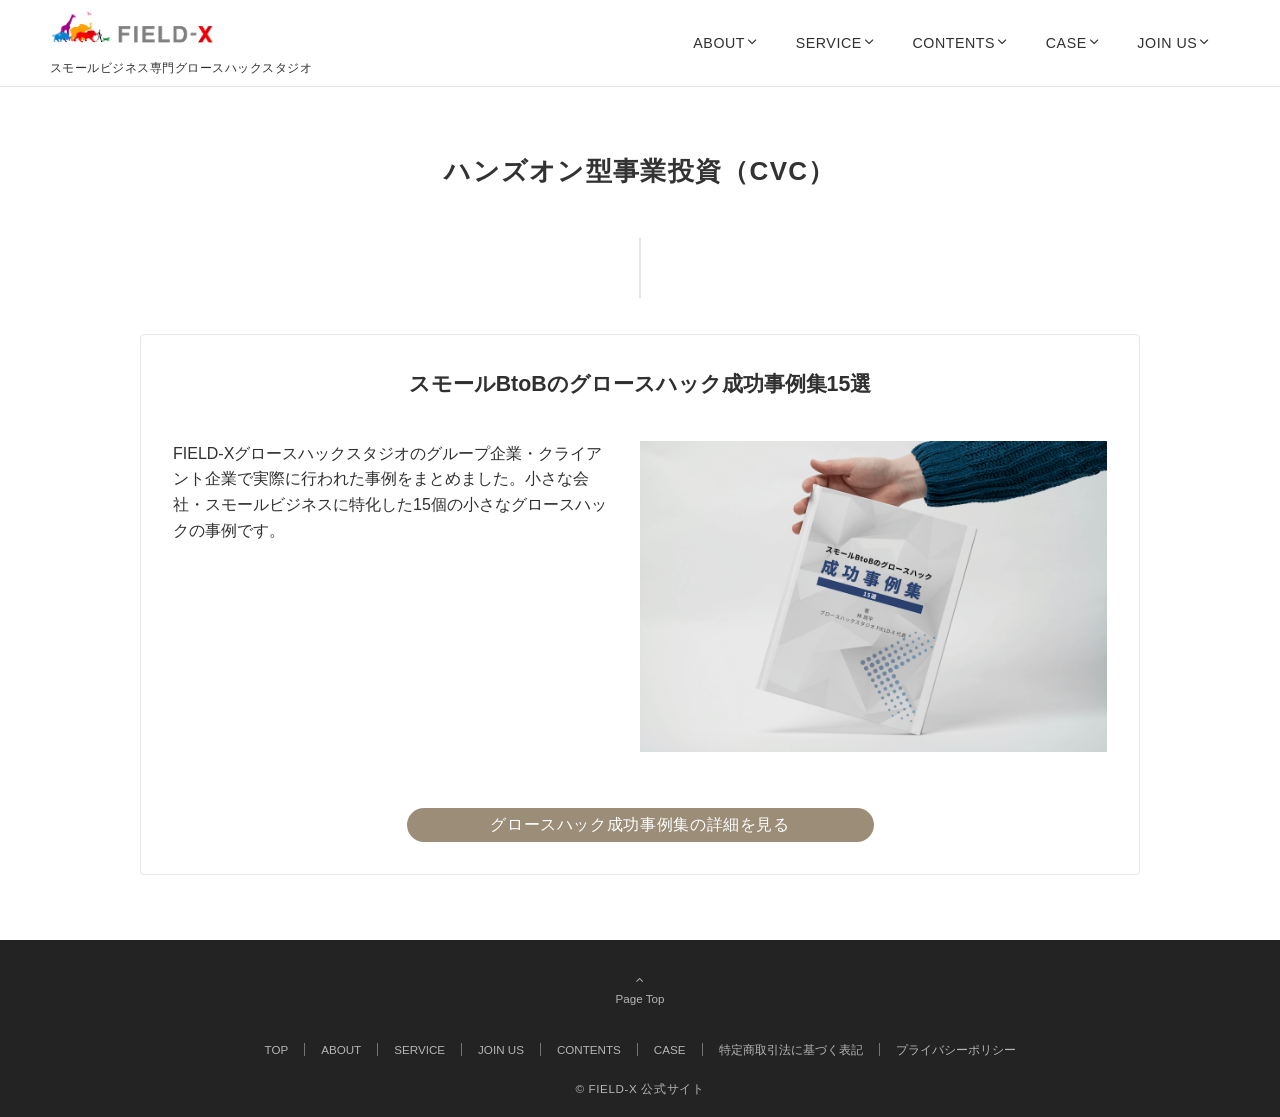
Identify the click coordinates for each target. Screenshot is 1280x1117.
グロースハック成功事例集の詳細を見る (640, 824)
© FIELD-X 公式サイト (639, 1088)
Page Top (640, 989)
